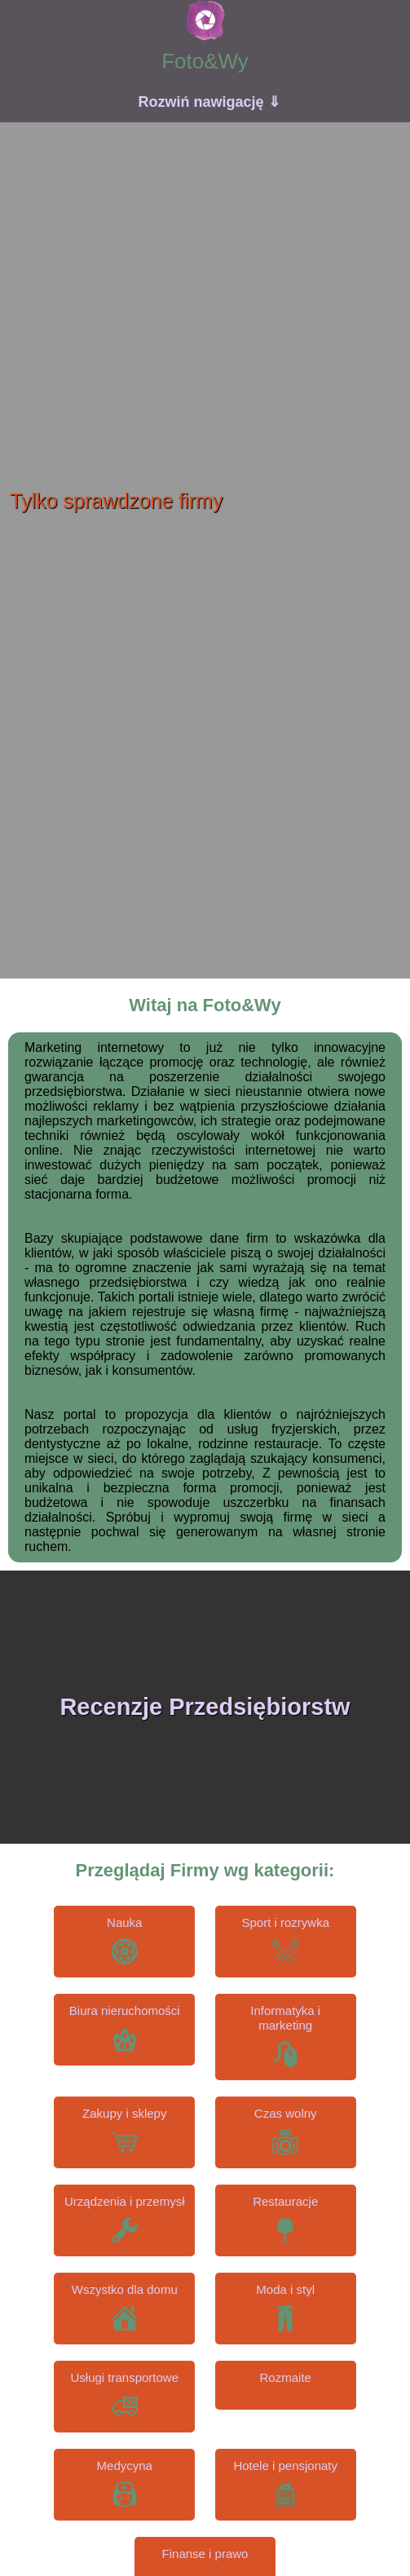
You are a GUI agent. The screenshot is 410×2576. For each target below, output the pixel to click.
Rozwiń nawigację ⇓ (209, 102)
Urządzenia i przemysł (124, 2201)
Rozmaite (285, 2377)
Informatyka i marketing (285, 2018)
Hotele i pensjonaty (285, 2465)
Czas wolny (285, 2113)
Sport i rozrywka (285, 1922)
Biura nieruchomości (124, 2010)
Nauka (124, 1922)
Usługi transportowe (124, 2377)
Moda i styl (285, 2289)
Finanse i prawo (205, 2554)
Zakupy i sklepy (124, 2113)
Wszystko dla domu (125, 2289)
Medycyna (124, 2465)
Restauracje (285, 2201)
